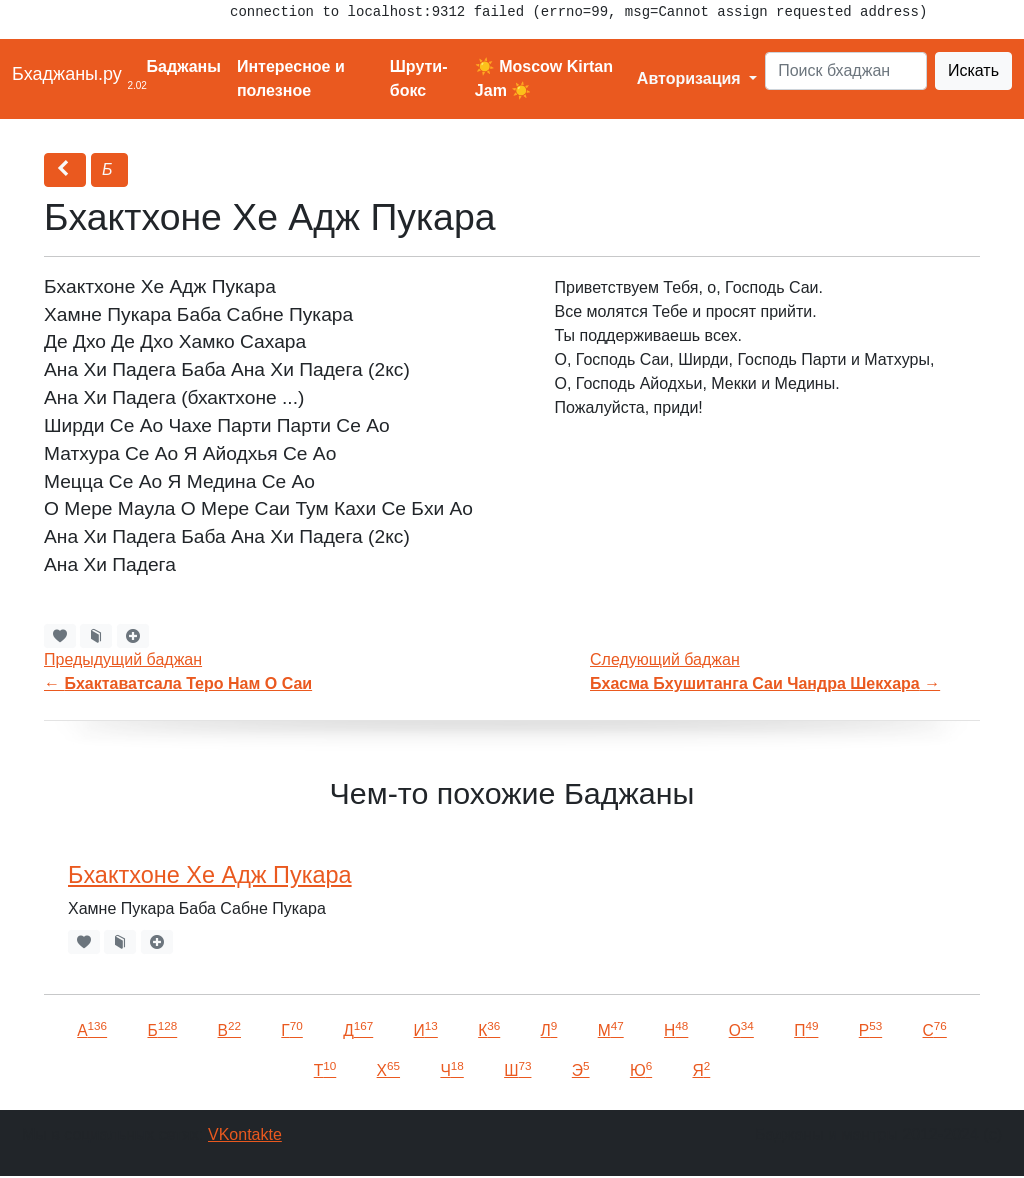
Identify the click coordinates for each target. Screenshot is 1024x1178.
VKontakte (245, 1134)
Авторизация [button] (691, 78)
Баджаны (184, 66)
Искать (973, 70)
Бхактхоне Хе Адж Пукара (210, 875)
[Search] (846, 71)
